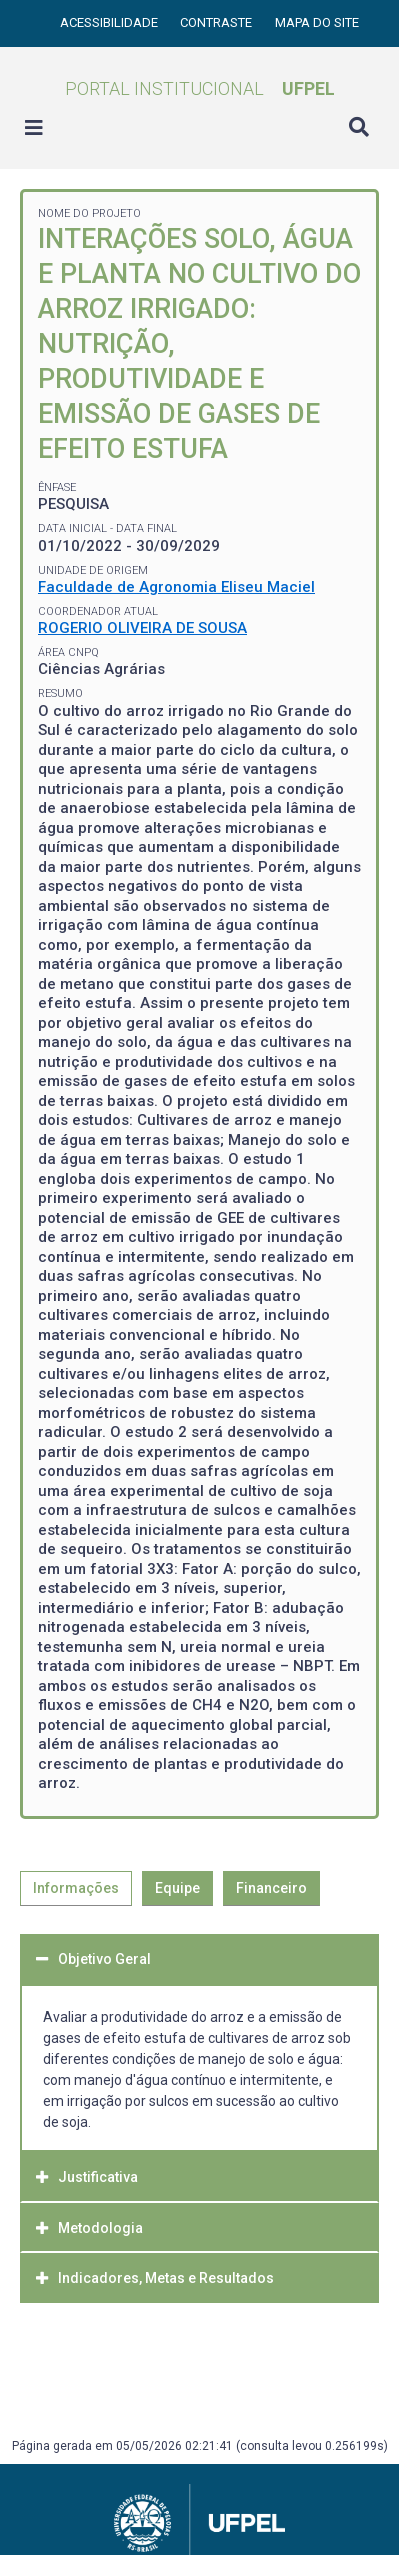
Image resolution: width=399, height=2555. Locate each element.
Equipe (177, 1888)
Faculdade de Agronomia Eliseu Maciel (176, 587)
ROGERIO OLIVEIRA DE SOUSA (142, 628)
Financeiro (271, 1888)
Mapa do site (317, 22)
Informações (76, 1888)
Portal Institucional (200, 88)
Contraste (217, 22)
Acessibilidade (110, 22)
